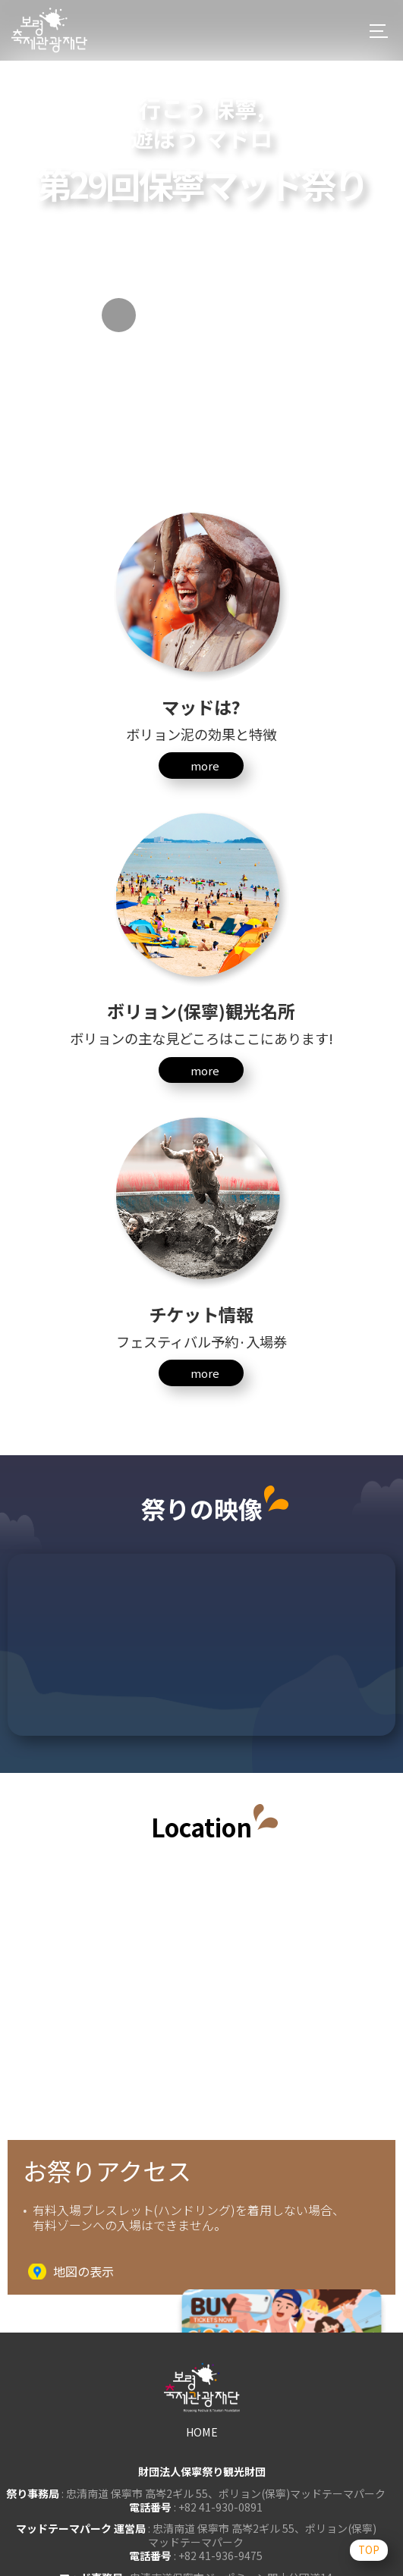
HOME (202, 2432)
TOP (364, 2548)
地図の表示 (83, 2271)
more (204, 765)
